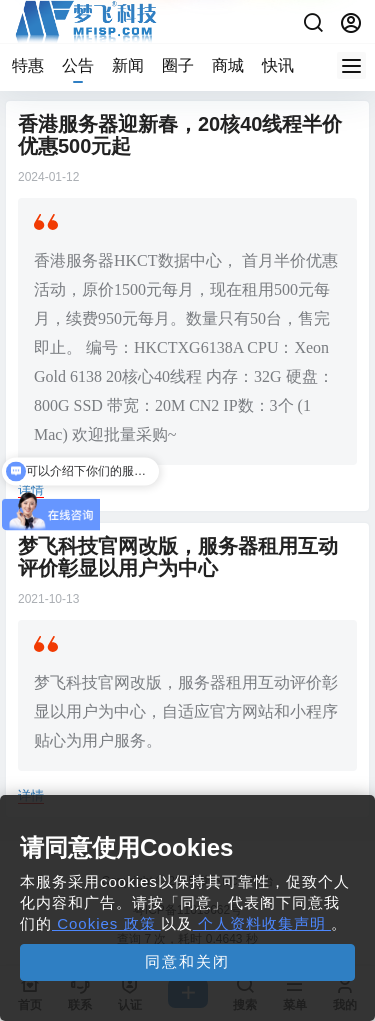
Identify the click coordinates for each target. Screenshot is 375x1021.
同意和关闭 (187, 961)
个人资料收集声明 (262, 923)
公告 (78, 65)
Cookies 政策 (106, 923)
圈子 (178, 65)
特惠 (28, 65)
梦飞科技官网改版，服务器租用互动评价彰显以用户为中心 (178, 557)
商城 (228, 65)
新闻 (128, 65)
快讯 (278, 65)
